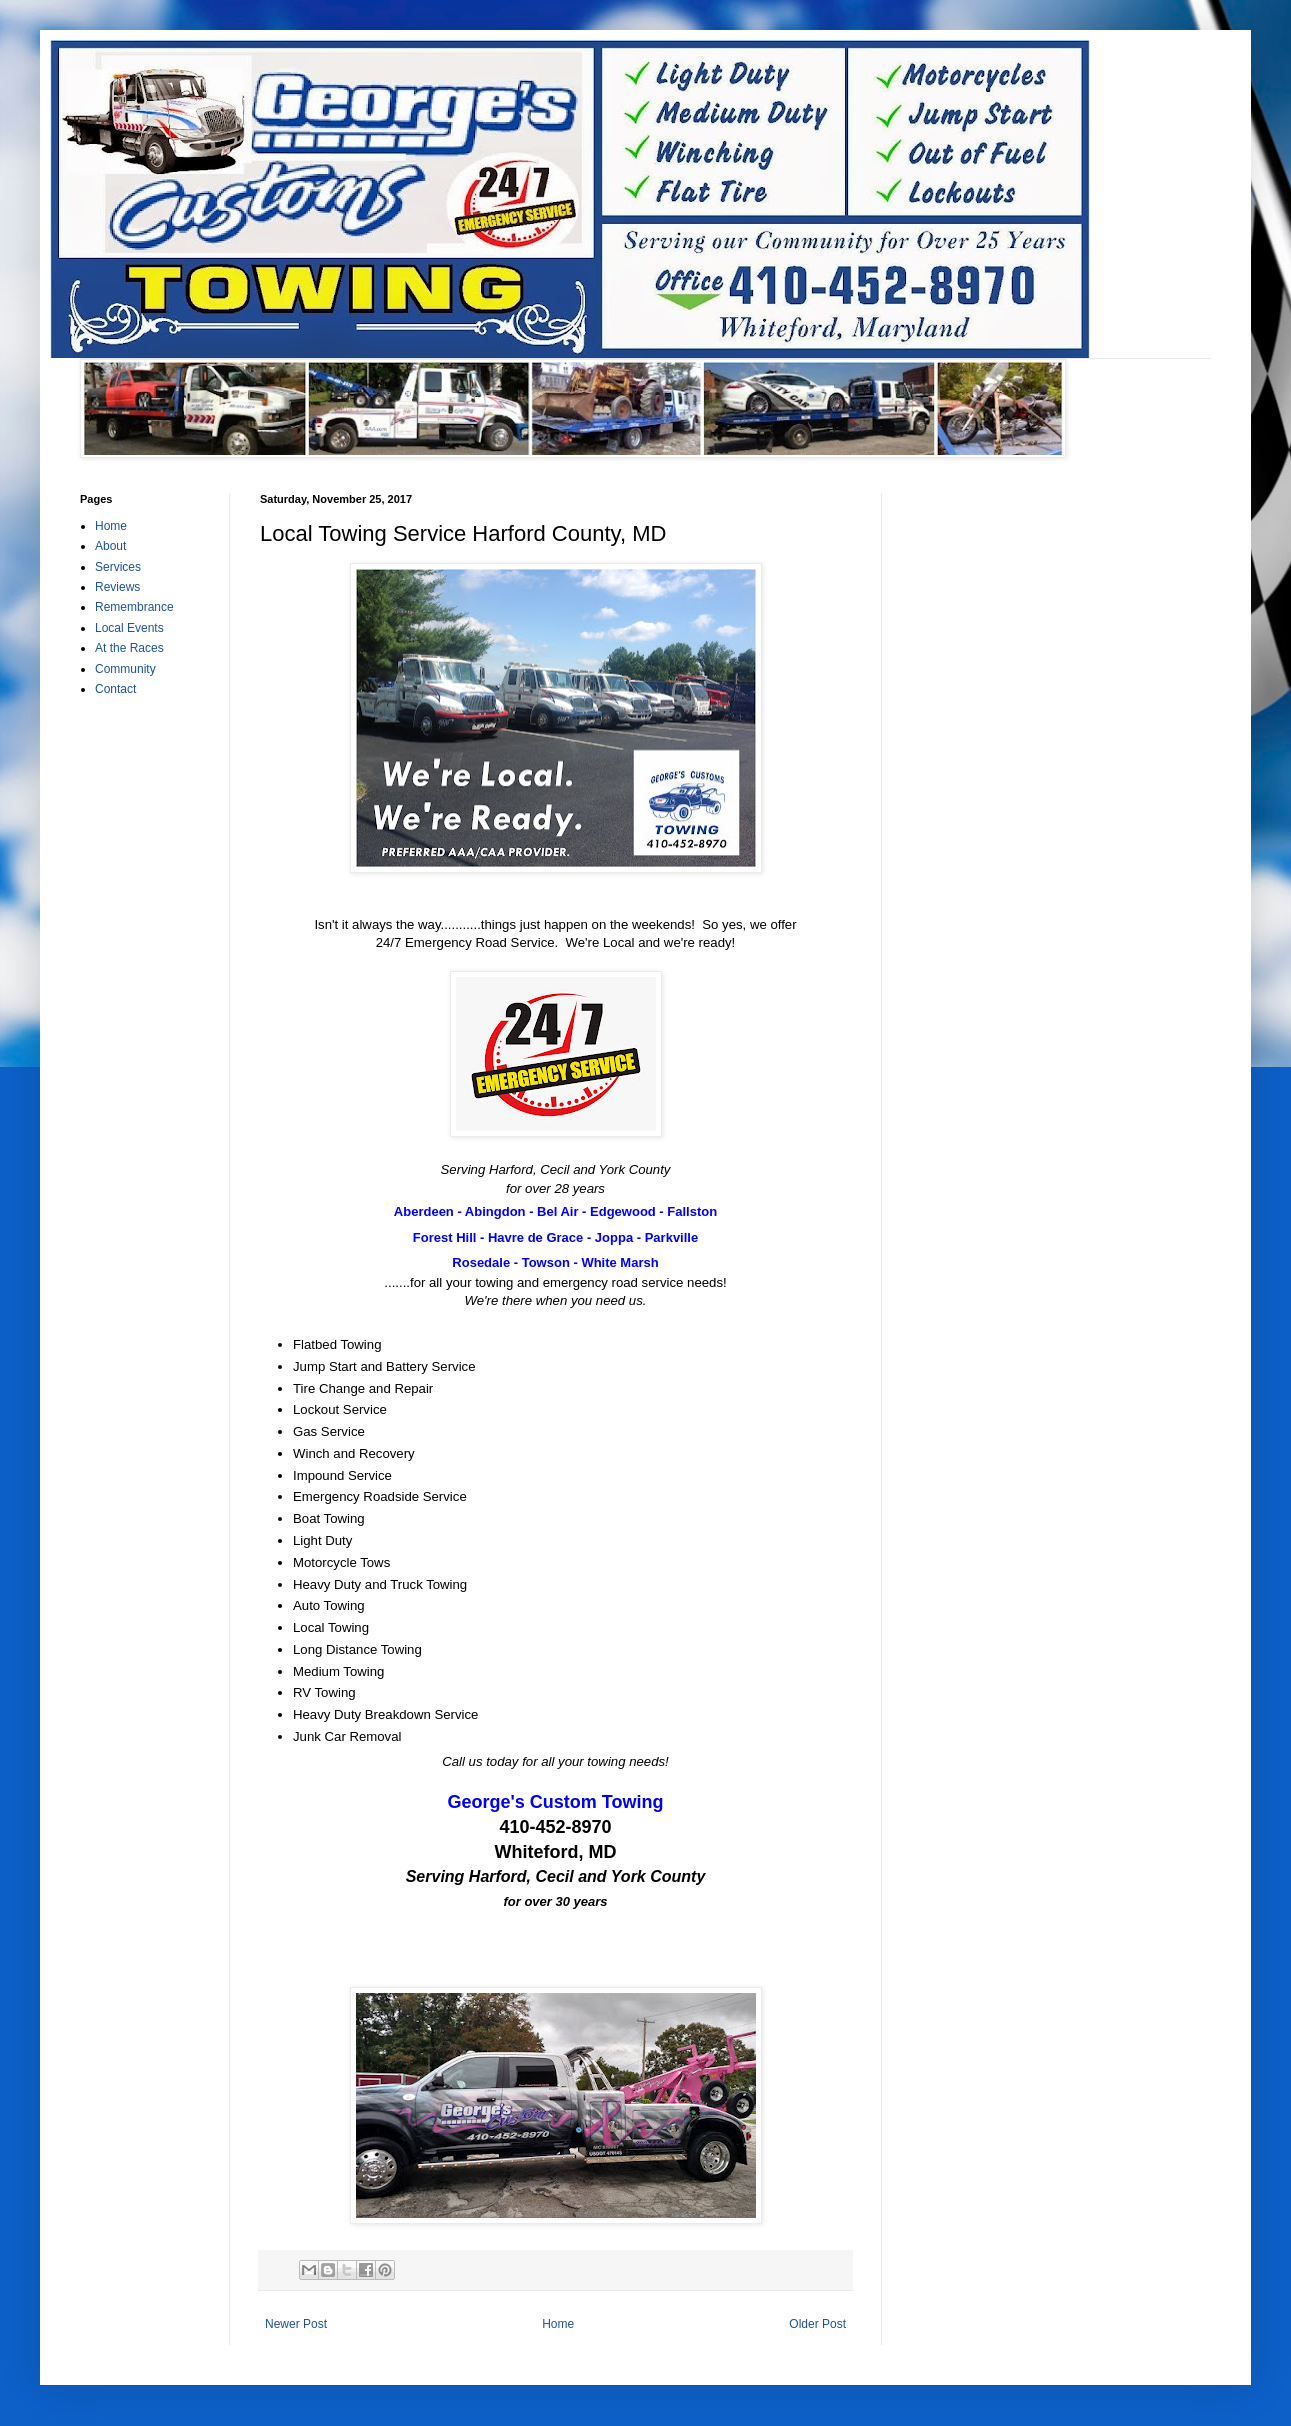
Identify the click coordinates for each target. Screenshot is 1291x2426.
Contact (115, 689)
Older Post (817, 2324)
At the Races (129, 648)
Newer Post (296, 2324)
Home (558, 2324)
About (110, 546)
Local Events (129, 628)
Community (125, 669)
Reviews (117, 587)
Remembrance (134, 607)
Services (118, 567)
